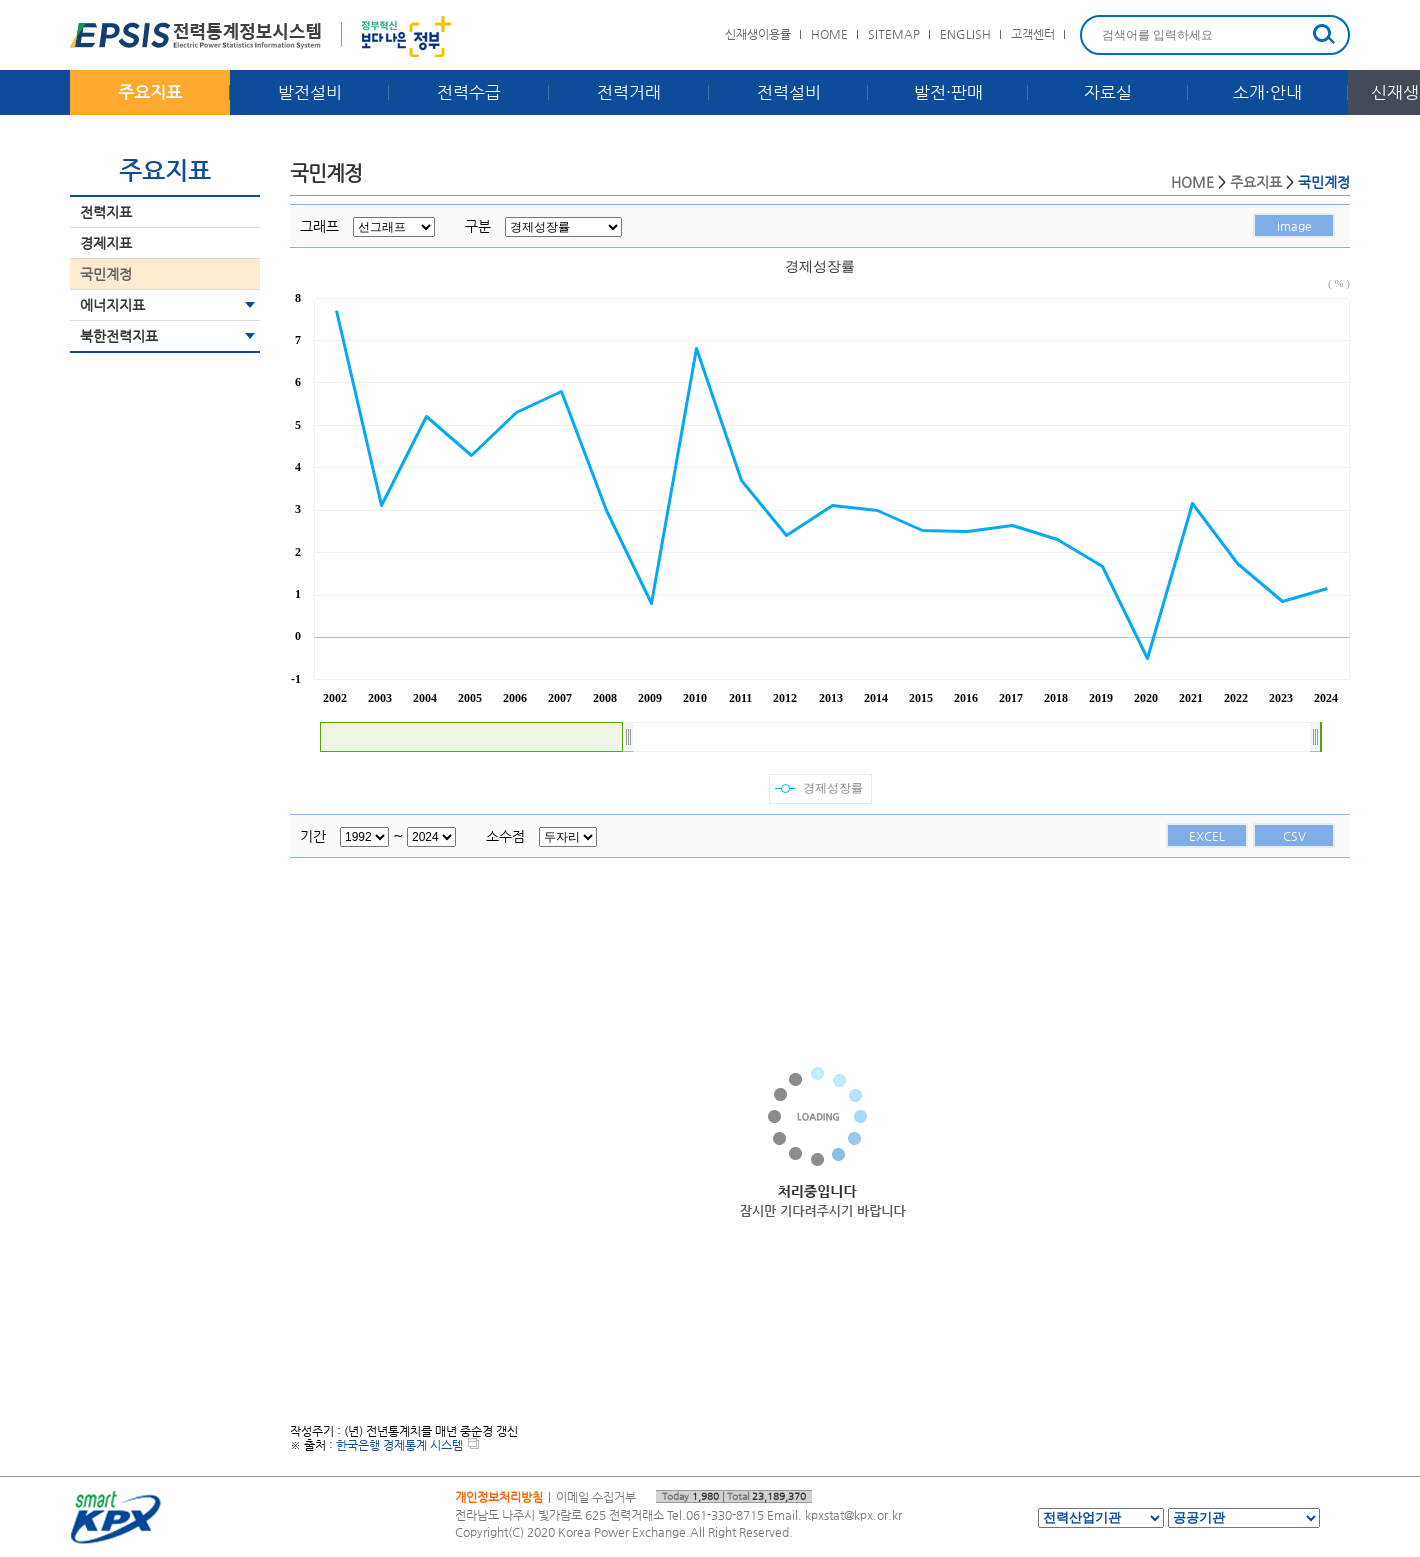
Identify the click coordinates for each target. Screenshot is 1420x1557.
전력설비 (789, 92)
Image (1294, 226)
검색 (1324, 34)
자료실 (1108, 92)
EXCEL (1207, 836)
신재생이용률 (758, 34)
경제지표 (106, 243)
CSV (1294, 836)
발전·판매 (948, 92)
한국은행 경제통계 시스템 (407, 1445)
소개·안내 (1267, 92)
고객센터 (1033, 34)
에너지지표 (112, 305)
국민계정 (106, 274)
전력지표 (106, 212)
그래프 (319, 226)
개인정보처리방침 (499, 1497)
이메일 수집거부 (596, 1497)
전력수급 (469, 92)
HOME (829, 34)
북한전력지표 (119, 336)
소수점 (505, 836)
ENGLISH (965, 34)
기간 (313, 836)
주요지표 (150, 92)
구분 (478, 226)
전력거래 (629, 92)
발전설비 (310, 92)
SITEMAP (894, 34)
